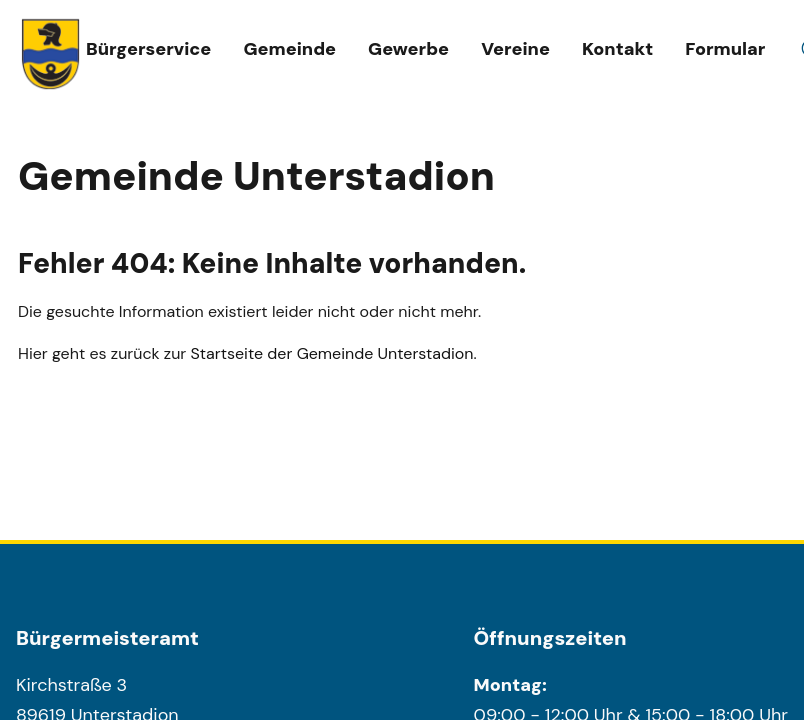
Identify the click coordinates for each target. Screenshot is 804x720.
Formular (725, 49)
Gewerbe (408, 49)
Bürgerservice (148, 49)
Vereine (515, 49)
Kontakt (617, 49)
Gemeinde (289, 49)
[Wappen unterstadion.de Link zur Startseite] (51, 54)
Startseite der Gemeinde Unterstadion (332, 353)
